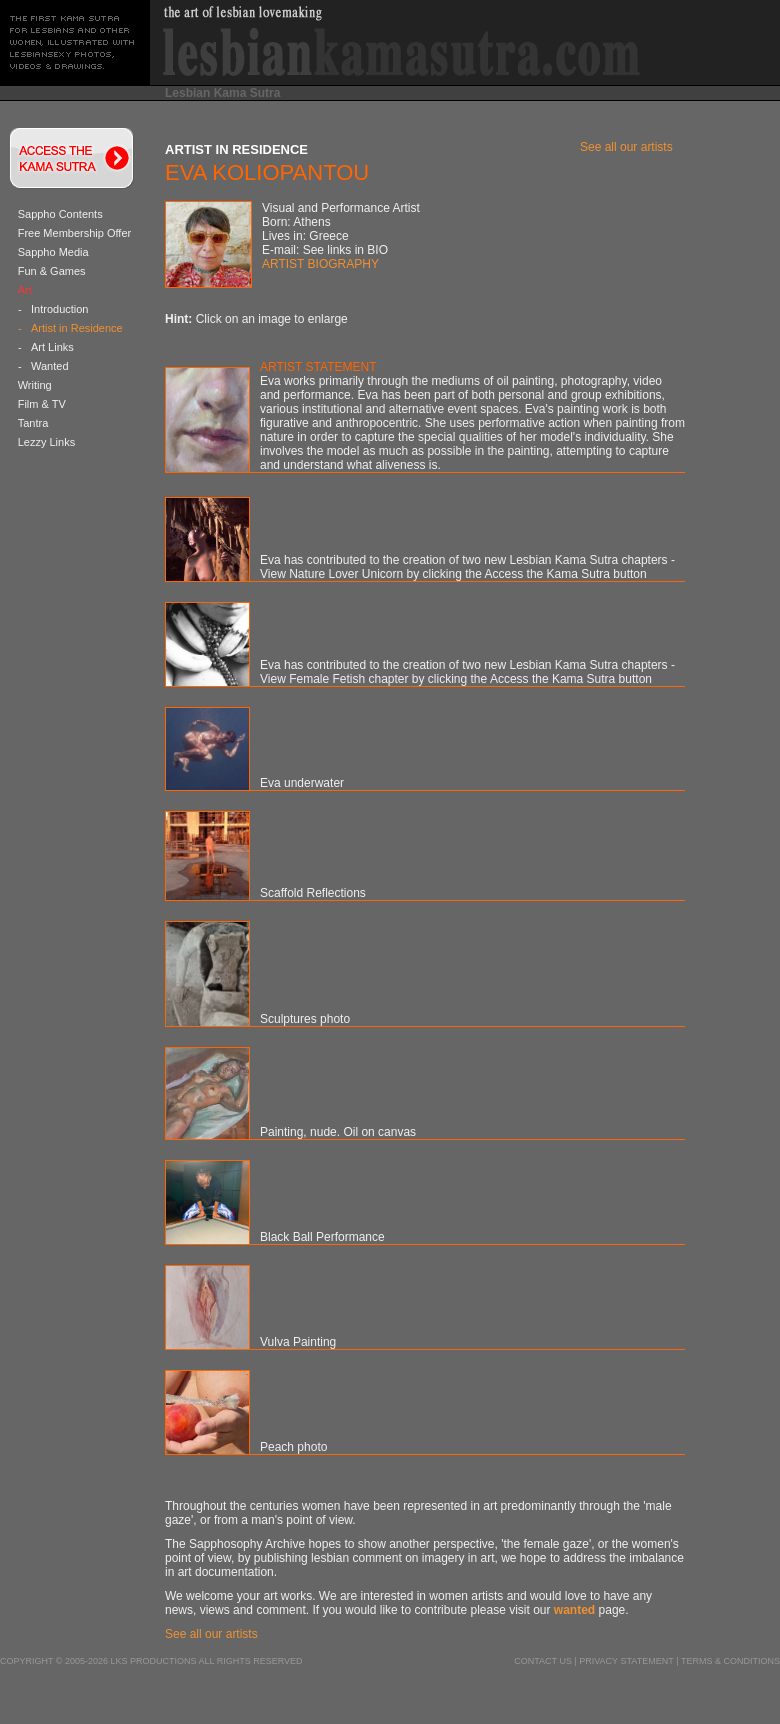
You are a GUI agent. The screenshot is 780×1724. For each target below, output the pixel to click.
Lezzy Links (46, 442)
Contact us (543, 1661)
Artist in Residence (77, 328)
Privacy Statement (626, 1661)
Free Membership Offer (75, 233)
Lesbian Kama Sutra (222, 93)
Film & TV (42, 404)
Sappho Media (53, 252)
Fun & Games (52, 271)
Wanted (50, 366)
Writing (35, 385)
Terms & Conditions (730, 1661)
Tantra (33, 423)
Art (25, 290)
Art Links (52, 347)
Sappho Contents (60, 214)
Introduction (59, 309)
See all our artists (626, 147)
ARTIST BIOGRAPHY (320, 264)
